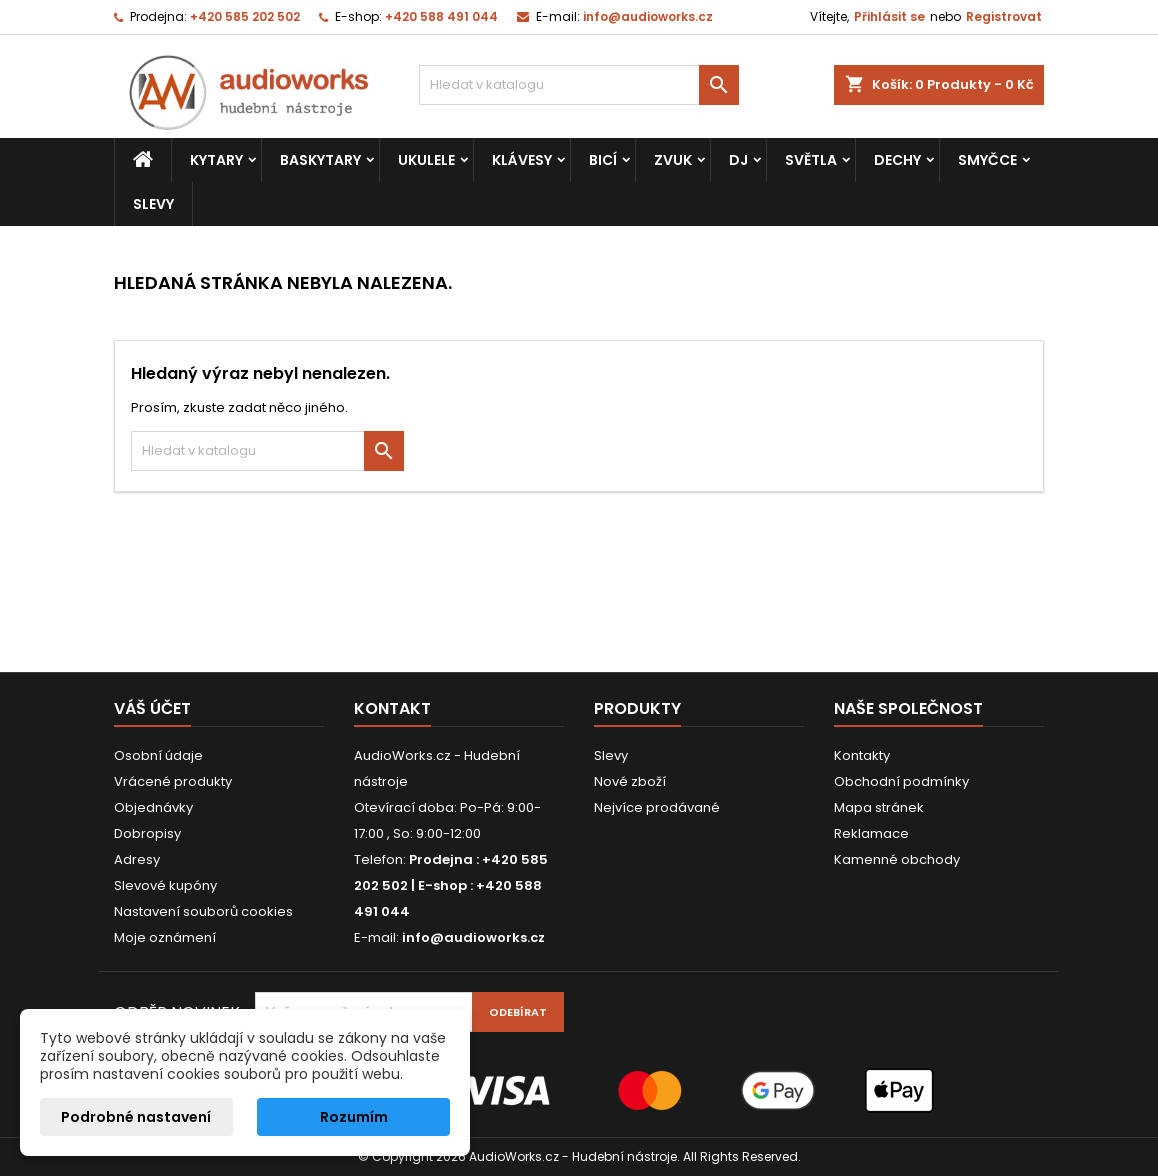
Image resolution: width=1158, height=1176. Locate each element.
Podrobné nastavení (136, 1117)
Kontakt (392, 708)
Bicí (603, 160)
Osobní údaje (158, 755)
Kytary (216, 160)
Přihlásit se (889, 16)
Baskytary (320, 160)
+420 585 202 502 (245, 16)
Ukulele (426, 160)
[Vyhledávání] (579, 85)
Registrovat (1004, 16)
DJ (738, 160)
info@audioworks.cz (648, 16)
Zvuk (673, 160)
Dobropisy (147, 833)
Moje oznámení (165, 937)
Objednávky (153, 807)
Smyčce (987, 160)
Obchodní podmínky (901, 781)
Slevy (153, 204)
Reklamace (871, 833)
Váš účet (152, 708)
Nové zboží (630, 781)
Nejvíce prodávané (657, 807)
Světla (811, 160)
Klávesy (522, 160)
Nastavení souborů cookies (203, 911)
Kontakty (862, 755)
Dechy (897, 160)
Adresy (137, 859)
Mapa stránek (879, 807)
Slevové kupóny (165, 885)
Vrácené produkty (173, 781)
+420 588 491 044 (441, 16)
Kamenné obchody (897, 859)
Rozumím (354, 1117)
